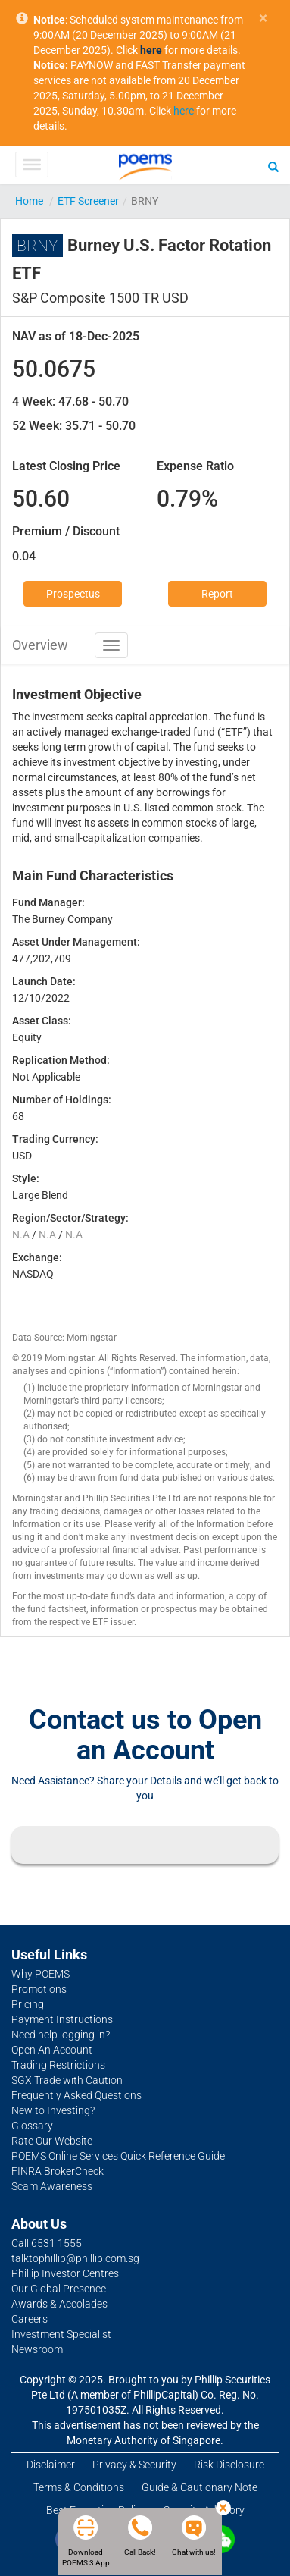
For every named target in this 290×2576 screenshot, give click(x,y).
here (183, 111)
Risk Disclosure (229, 2464)
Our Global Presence (58, 2289)
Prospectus (73, 594)
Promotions (39, 1989)
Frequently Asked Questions (76, 2095)
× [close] (263, 19)
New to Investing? (53, 2110)
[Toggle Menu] (31, 164)
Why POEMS (40, 1974)
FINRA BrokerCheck (57, 2171)
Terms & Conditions (78, 2487)
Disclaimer (51, 2464)
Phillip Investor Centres (65, 2273)
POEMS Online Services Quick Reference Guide (118, 2156)
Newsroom (37, 2349)
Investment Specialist (61, 2334)
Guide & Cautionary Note (199, 2487)
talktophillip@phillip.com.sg (75, 2258)
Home (29, 201)
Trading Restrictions (58, 2065)
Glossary (32, 2125)
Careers (29, 2319)
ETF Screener (88, 201)
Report (217, 594)
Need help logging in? (60, 2034)
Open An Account (51, 2050)
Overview (40, 645)
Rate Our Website (51, 2141)
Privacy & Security (134, 2464)
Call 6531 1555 (46, 2243)
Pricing (27, 2004)
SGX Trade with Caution (67, 2080)
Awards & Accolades (59, 2304)
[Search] (273, 166)
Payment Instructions (62, 2019)
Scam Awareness (51, 2186)
